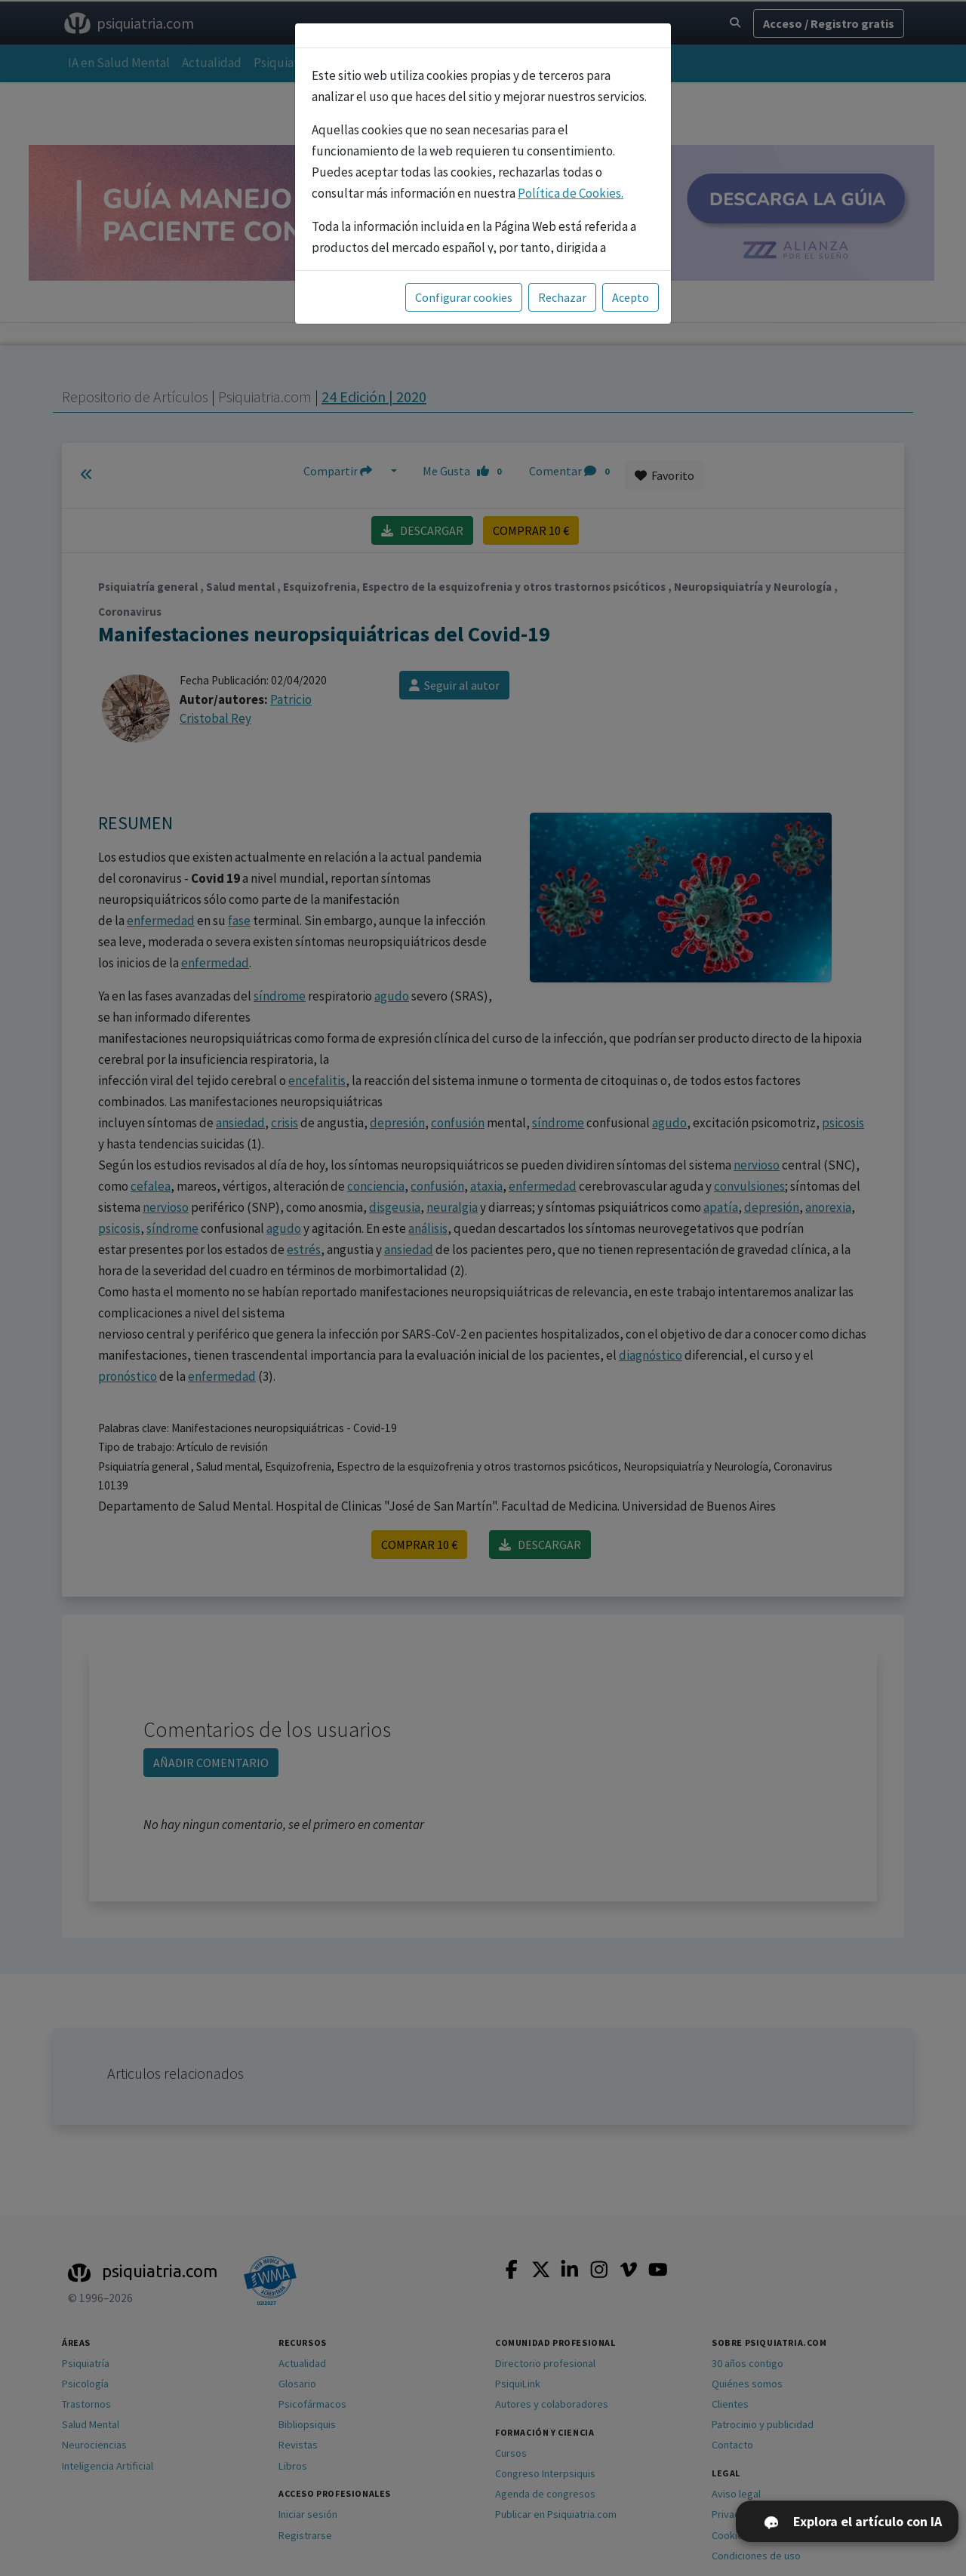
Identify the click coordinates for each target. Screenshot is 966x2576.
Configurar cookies (463, 297)
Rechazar (562, 297)
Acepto (630, 297)
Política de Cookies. (570, 193)
